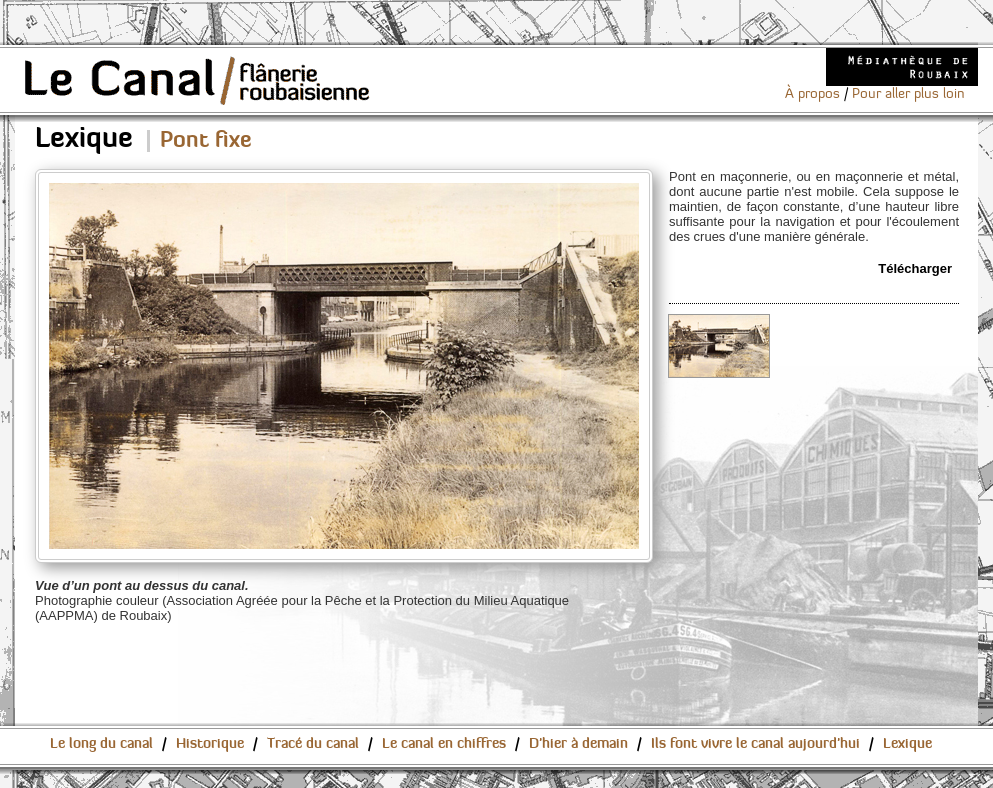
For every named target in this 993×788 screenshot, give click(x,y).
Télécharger (915, 268)
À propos (812, 94)
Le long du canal (101, 744)
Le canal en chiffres (444, 744)
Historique (210, 744)
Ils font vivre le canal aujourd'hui (755, 744)
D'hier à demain (578, 744)
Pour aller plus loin (908, 94)
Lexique (907, 744)
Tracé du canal (313, 744)
